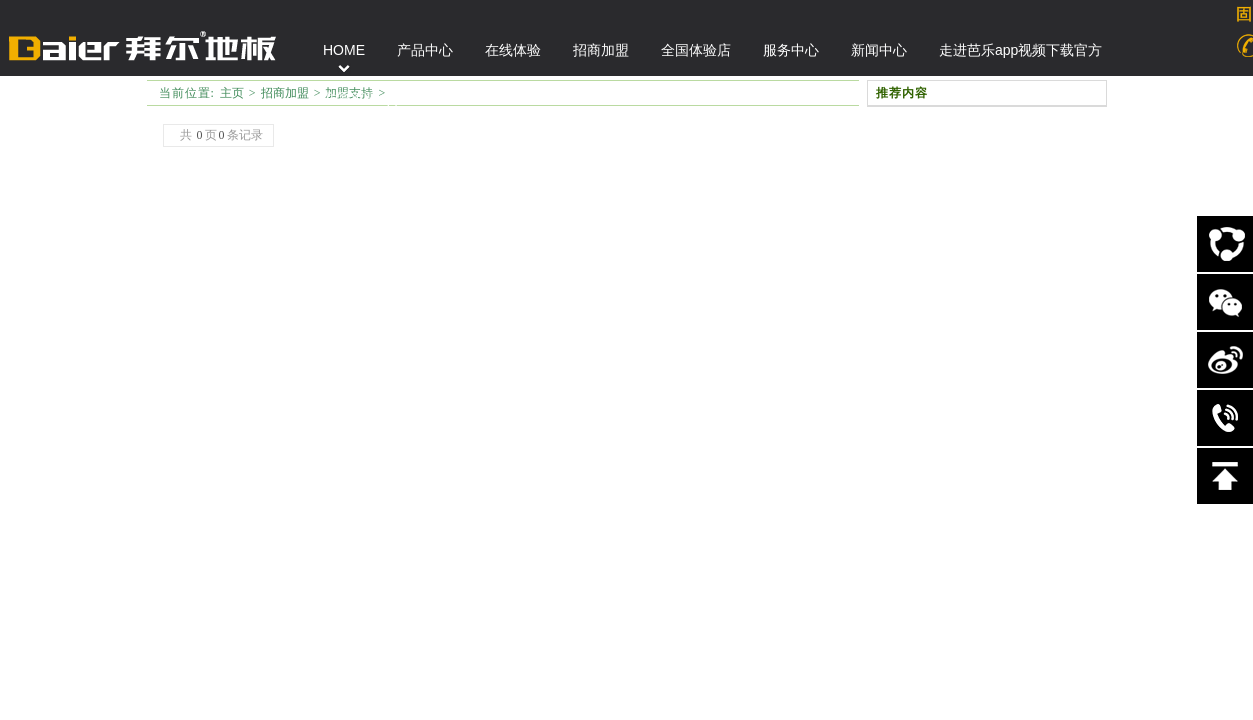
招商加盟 (285, 93)
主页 (232, 93)
